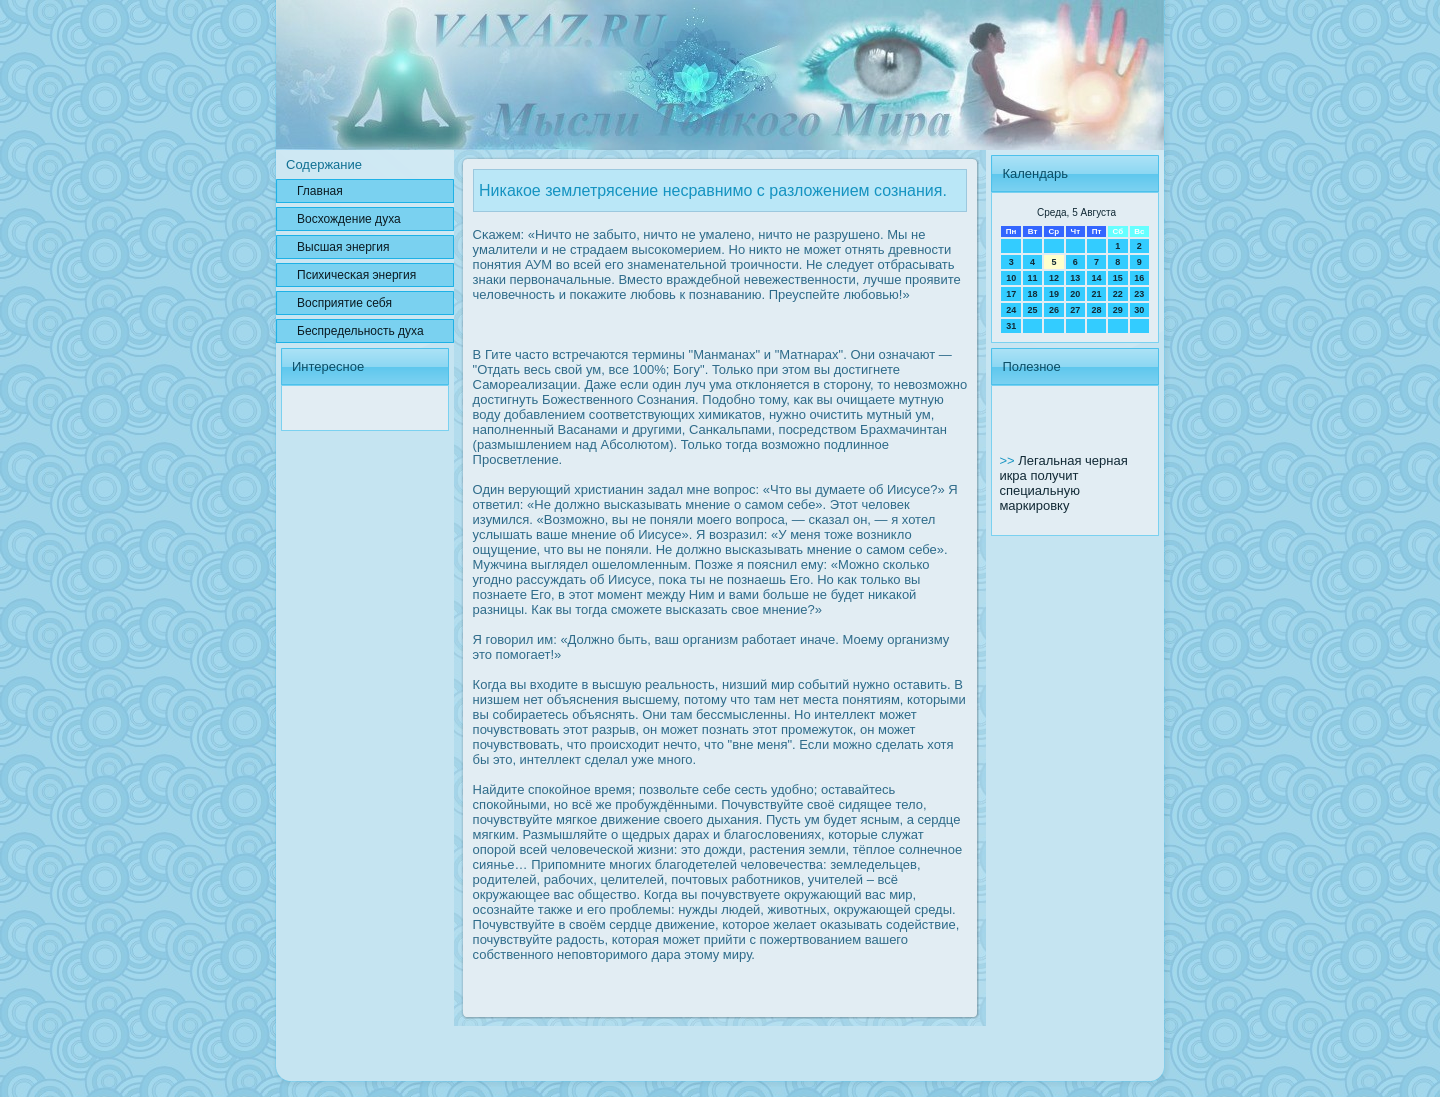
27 (1075, 310)
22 (1118, 294)
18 (1033, 294)
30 (1139, 310)
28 (1096, 310)
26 (1054, 310)
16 (1139, 278)
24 (1011, 310)
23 (1139, 294)
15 (1118, 278)
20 (1075, 294)
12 (1054, 278)
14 (1096, 278)
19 (1054, 294)
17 (1011, 294)
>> (1008, 460)
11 (1033, 278)
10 (1011, 278)
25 (1033, 310)
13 (1075, 278)
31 (1011, 326)
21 (1096, 294)
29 (1118, 310)
